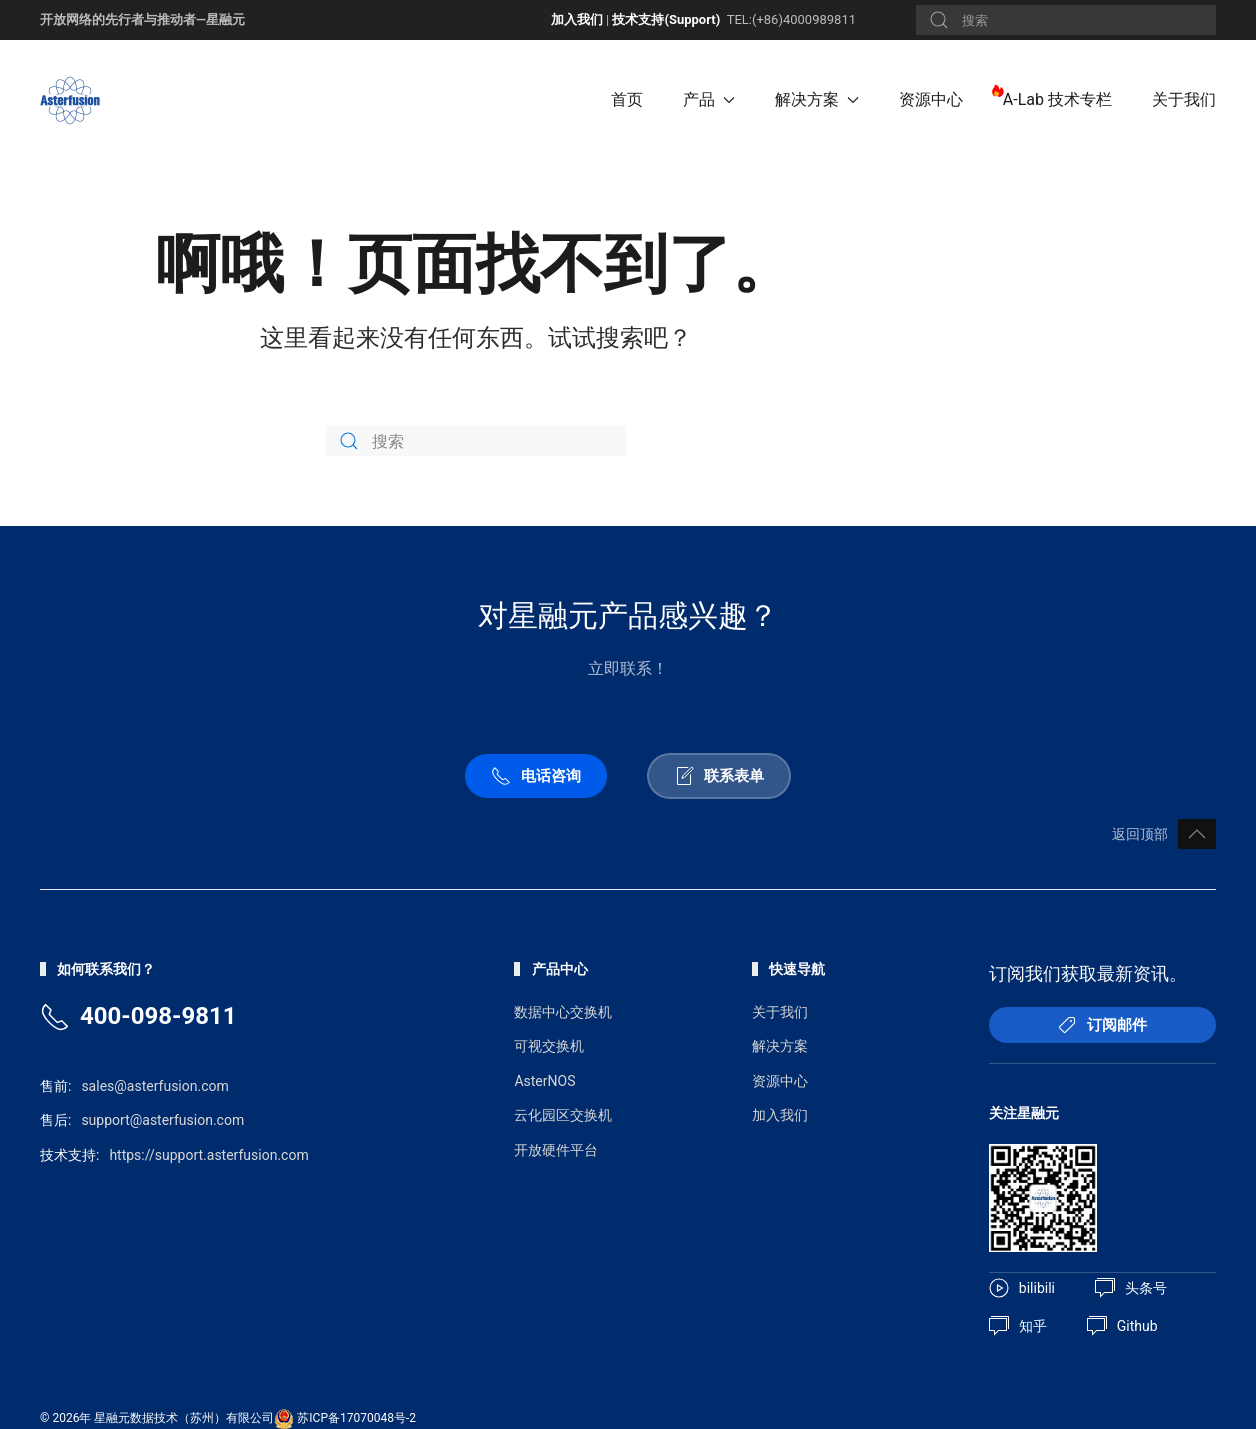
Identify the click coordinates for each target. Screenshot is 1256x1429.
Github (1122, 1326)
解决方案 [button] (817, 99)
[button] (1197, 834)
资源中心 (931, 99)
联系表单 (719, 776)
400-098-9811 (158, 1016)
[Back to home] (73, 100)
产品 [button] (709, 99)
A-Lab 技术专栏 (1057, 99)
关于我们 (1184, 99)
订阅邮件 (1102, 1025)
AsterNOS (544, 1081)
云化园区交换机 (563, 1115)
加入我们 (577, 19)
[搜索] (1066, 20)
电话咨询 (536, 776)
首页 (627, 99)
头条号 (1131, 1288)
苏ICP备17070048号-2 (356, 1418)
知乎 (1018, 1326)
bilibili (1022, 1288)
